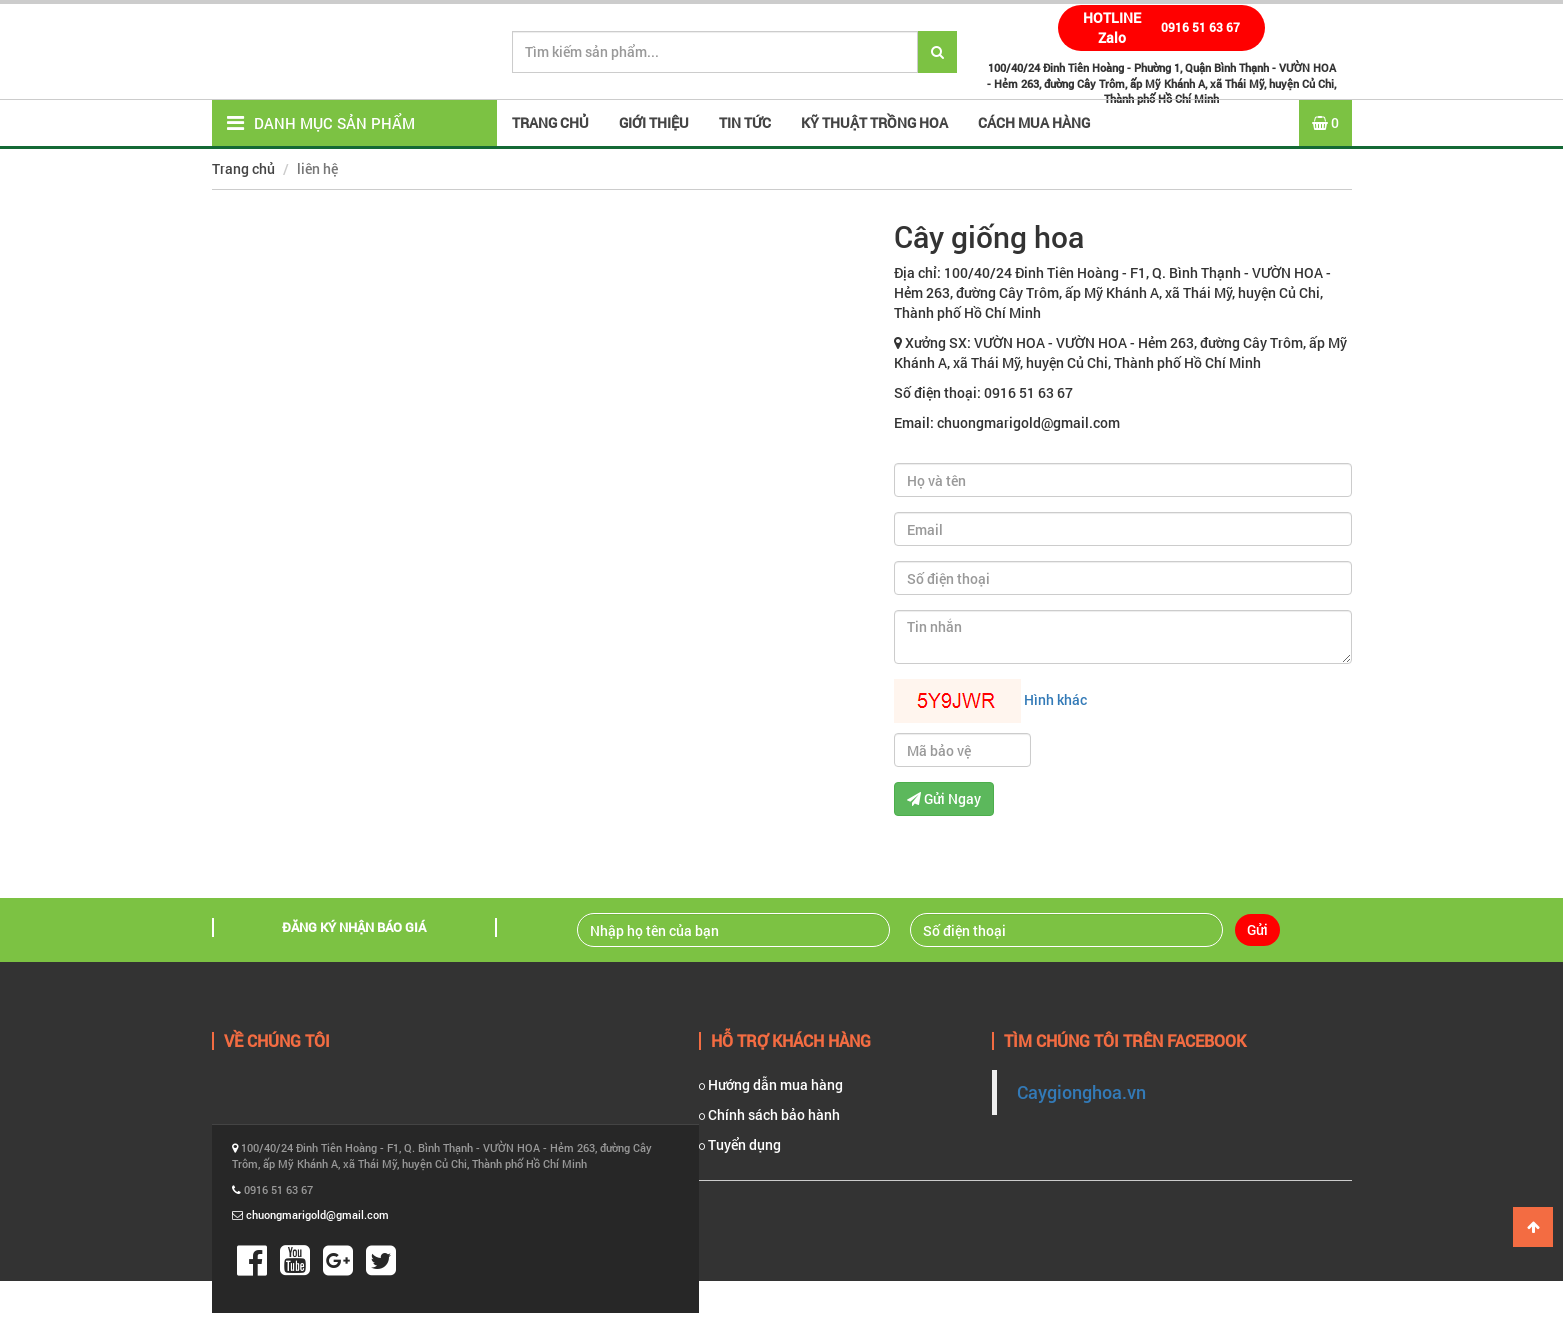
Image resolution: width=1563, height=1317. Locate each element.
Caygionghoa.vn (1081, 1092)
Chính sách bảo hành (769, 1114)
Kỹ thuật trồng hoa (874, 122)
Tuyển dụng (740, 1144)
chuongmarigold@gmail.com (317, 1214)
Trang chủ (243, 168)
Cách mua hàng (1034, 122)
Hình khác (1055, 699)
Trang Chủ (550, 122)
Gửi (1257, 929)
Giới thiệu (654, 122)
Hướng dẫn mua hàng (771, 1084)
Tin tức (745, 122)
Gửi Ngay (944, 798)
